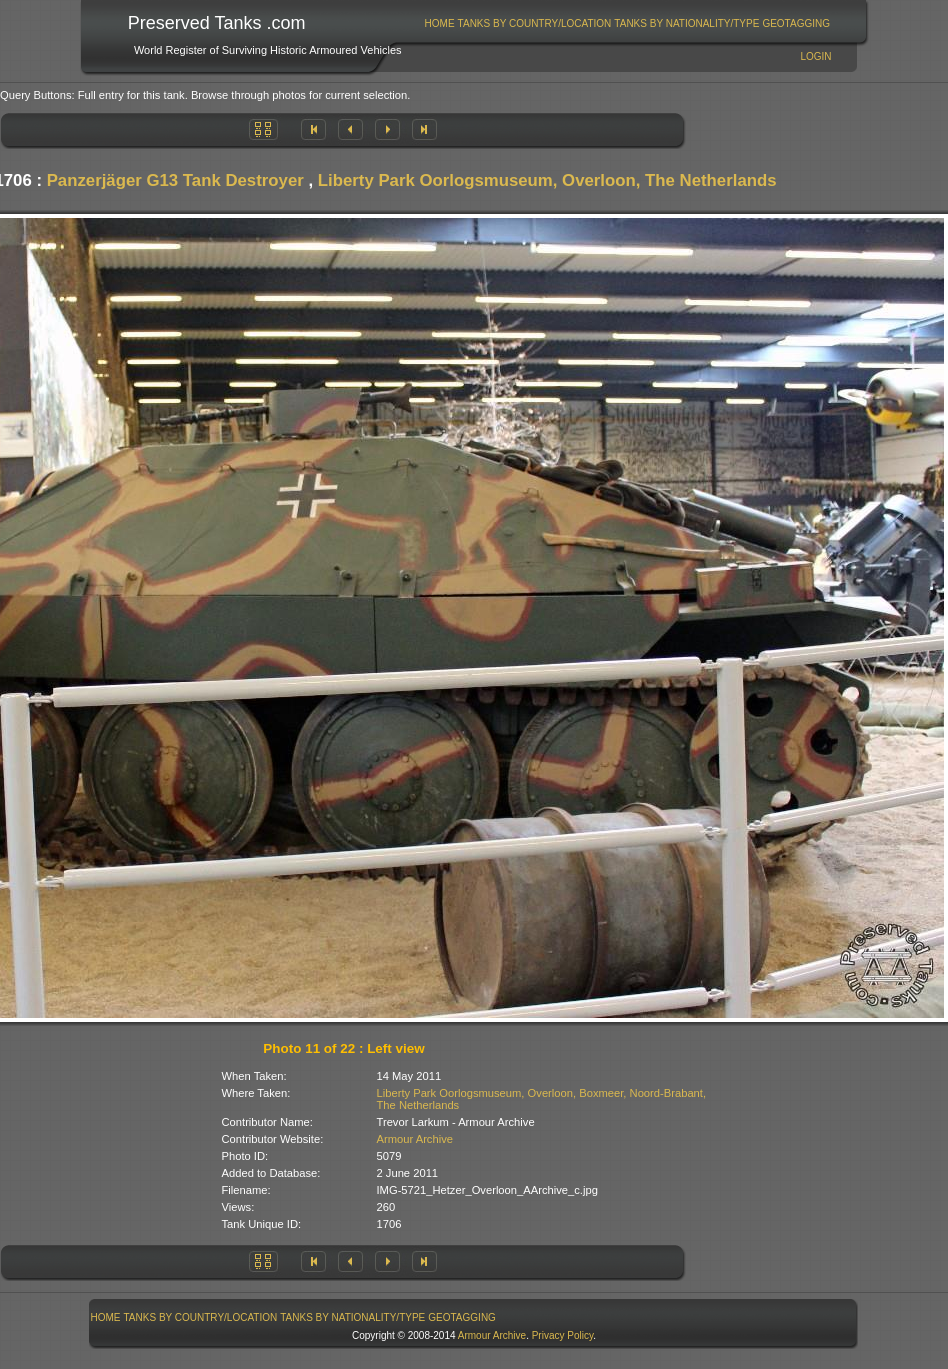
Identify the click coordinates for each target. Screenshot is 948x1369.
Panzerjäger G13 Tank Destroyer (175, 180)
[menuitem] (439, 23)
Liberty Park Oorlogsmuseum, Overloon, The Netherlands (547, 180)
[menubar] (627, 23)
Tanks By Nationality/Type (686, 23)
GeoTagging (796, 23)
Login (815, 56)
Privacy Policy (563, 1335)
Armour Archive (415, 1139)
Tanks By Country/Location (535, 23)
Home (440, 23)
